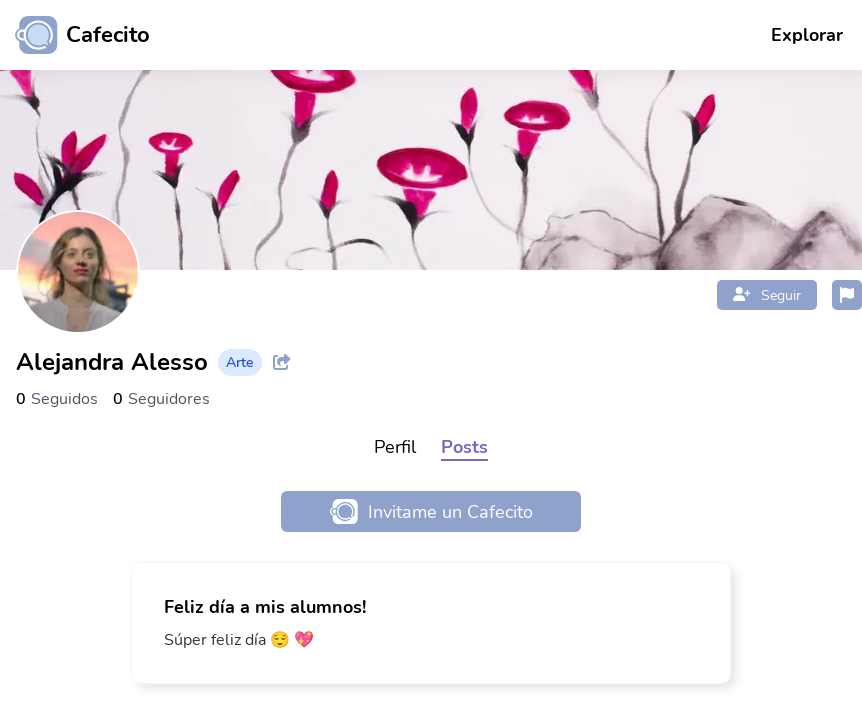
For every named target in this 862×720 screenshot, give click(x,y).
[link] (431, 623)
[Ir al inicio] (75, 35)
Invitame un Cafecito (431, 511)
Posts (464, 447)
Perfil (395, 447)
